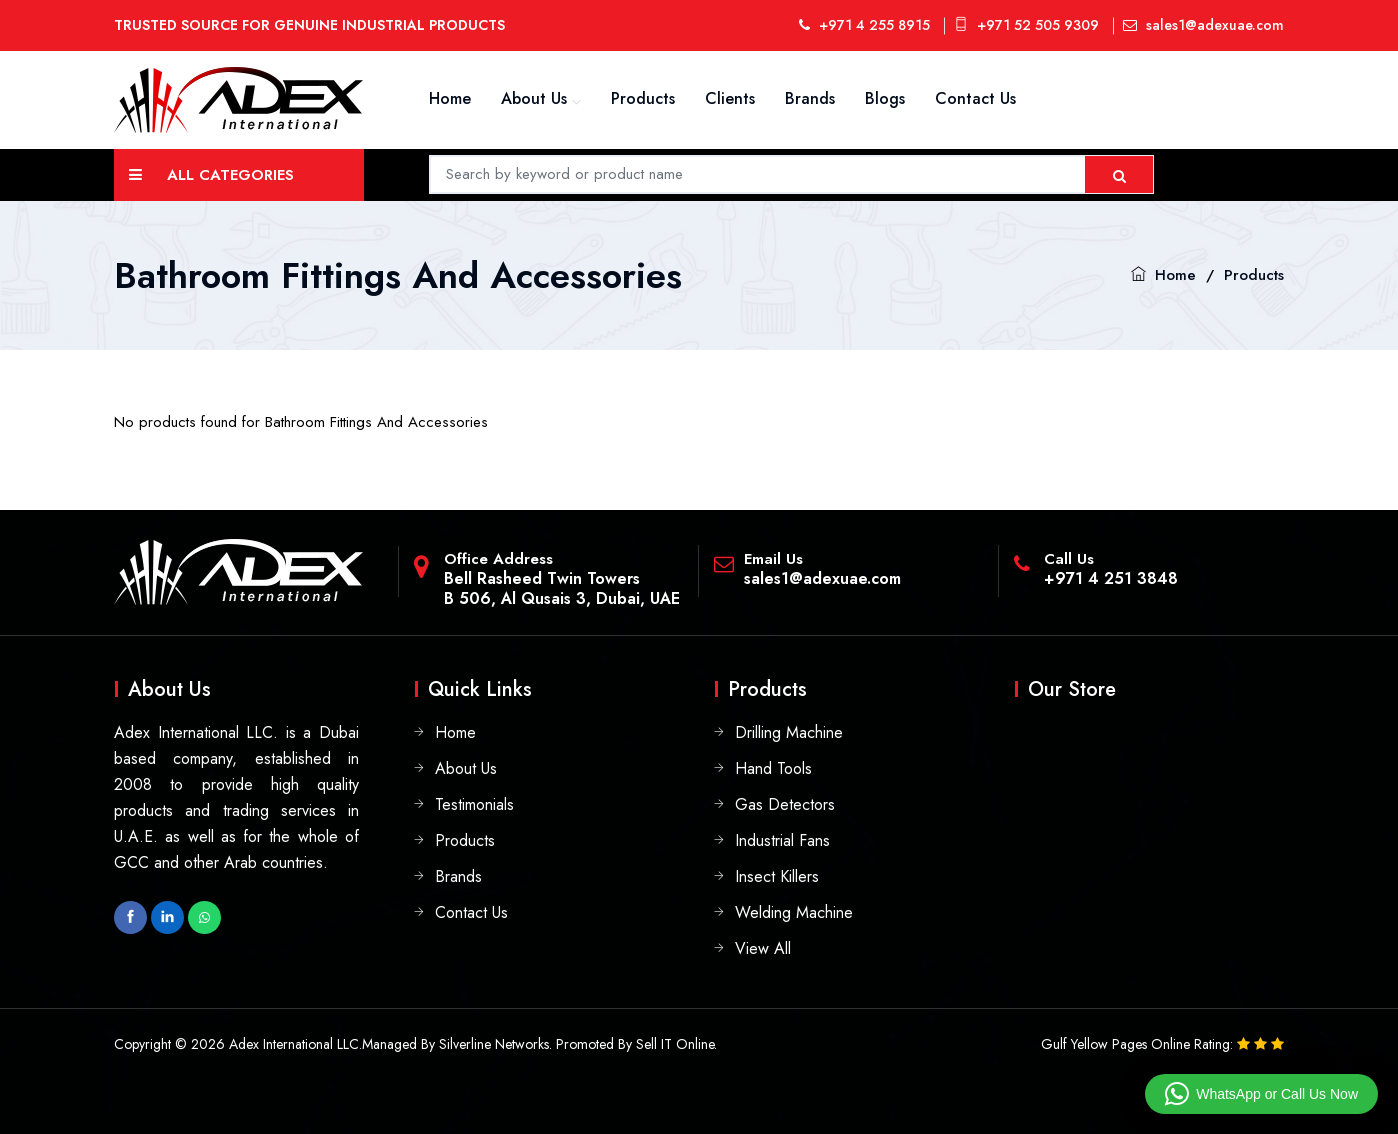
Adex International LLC (294, 1044)
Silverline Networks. (495, 1044)
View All (763, 948)
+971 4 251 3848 (1111, 578)
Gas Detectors (785, 804)
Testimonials (474, 804)
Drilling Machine (789, 732)
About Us (534, 98)
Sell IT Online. (676, 1044)
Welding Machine (794, 912)
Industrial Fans (782, 840)
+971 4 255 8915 (864, 25)
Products (643, 98)
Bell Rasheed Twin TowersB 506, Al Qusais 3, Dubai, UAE (562, 588)
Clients (730, 98)
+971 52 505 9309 (1026, 25)
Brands (810, 98)
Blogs (885, 98)
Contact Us (975, 98)
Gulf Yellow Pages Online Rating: (1139, 1044)
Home (450, 98)
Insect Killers (777, 876)
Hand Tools (773, 768)
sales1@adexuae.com (1203, 25)
